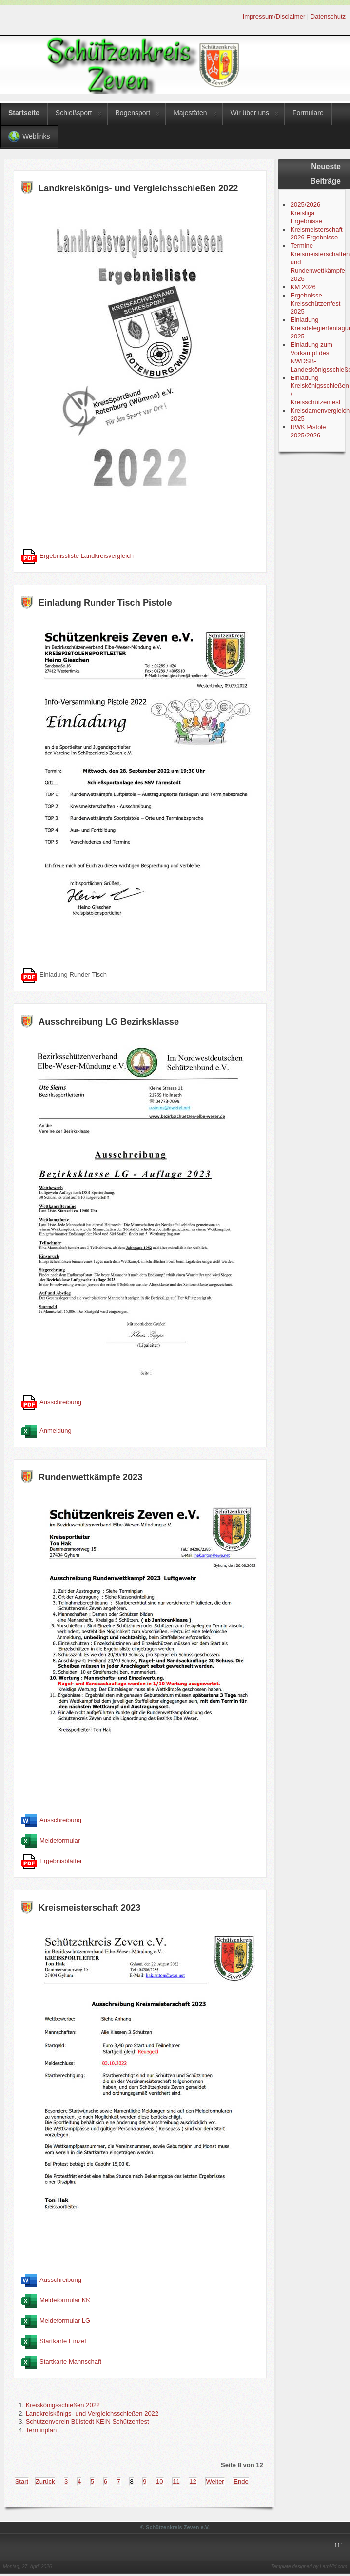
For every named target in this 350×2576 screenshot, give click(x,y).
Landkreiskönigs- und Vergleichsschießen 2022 (92, 2413)
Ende (240, 2481)
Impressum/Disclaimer (274, 16)
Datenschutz (328, 16)
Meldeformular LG (64, 2320)
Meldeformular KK (64, 2300)
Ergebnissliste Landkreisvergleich (86, 556)
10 (159, 2481)
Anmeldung (55, 1430)
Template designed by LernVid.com (309, 2566)
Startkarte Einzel (62, 2341)
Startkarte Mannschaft (70, 2361)
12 (192, 2481)
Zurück (45, 2481)
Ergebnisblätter (60, 1861)
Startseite (23, 113)
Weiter (215, 2481)
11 (176, 2481)
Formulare (308, 113)
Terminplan (41, 2430)
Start (21, 2481)
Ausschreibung (60, 1402)
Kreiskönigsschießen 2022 (63, 2405)
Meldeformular (59, 1840)
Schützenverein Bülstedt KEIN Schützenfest (87, 2421)
